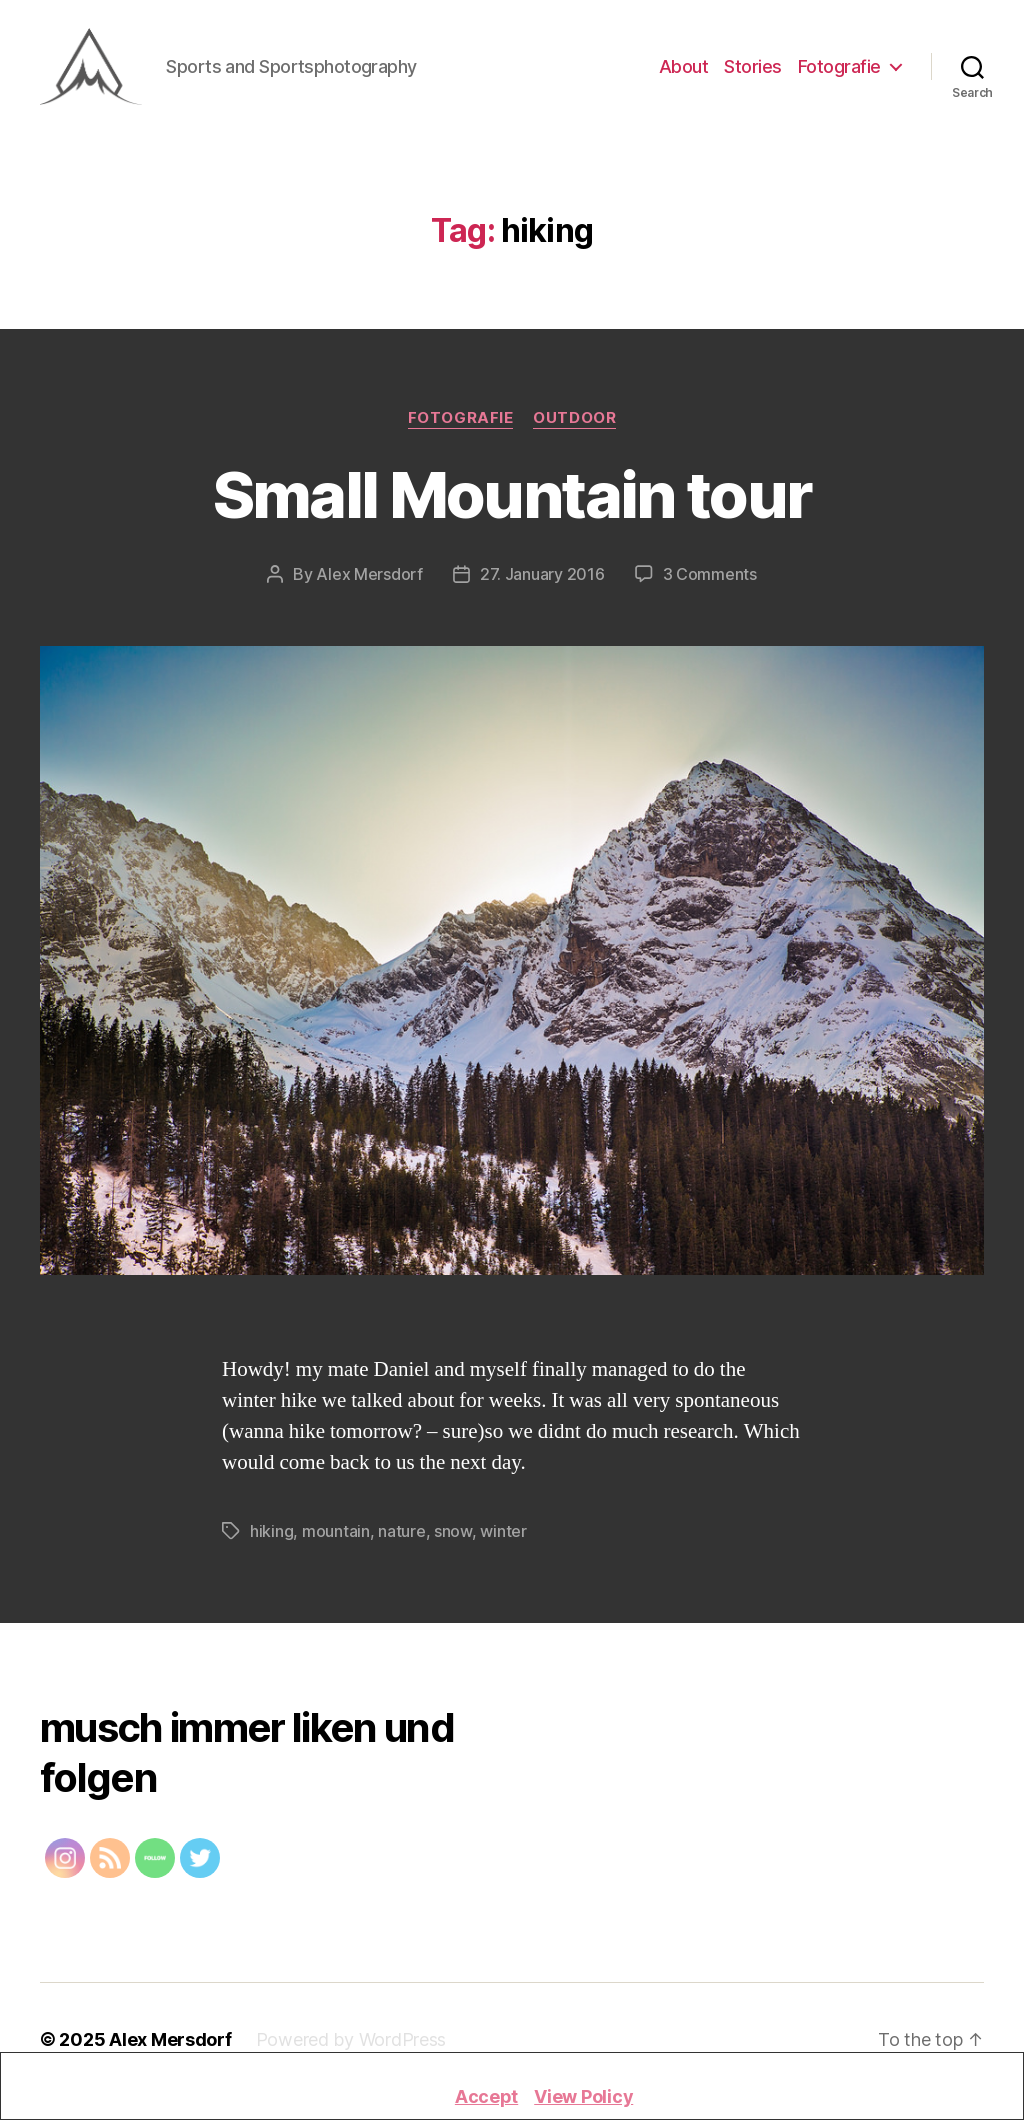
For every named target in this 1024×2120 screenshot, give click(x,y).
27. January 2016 (542, 576)
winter (503, 1534)
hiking (271, 1534)
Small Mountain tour (512, 496)
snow (453, 1534)
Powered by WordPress (351, 2042)
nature (401, 1534)
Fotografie (839, 67)
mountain (336, 1534)
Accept (486, 2096)
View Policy (583, 2096)
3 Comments (710, 576)
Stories (753, 67)
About (684, 67)
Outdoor (574, 420)
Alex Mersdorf (369, 576)
